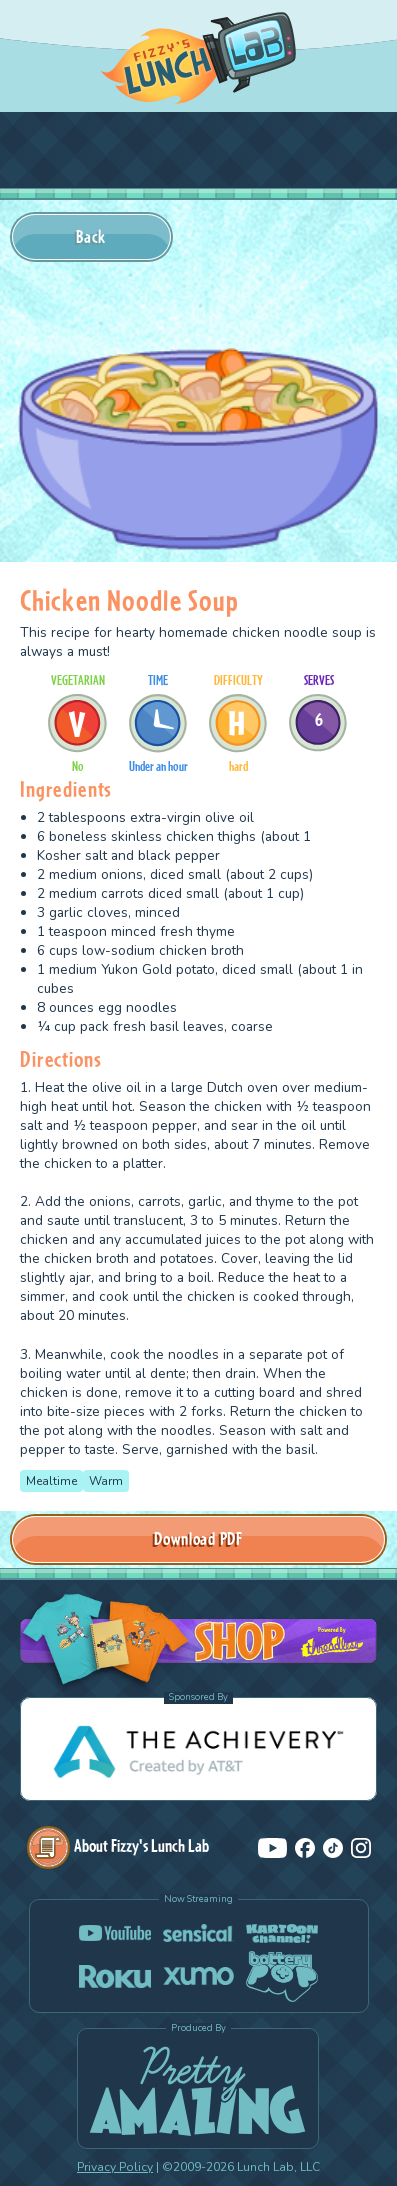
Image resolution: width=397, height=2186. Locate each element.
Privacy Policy (115, 2167)
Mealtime (51, 1481)
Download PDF (198, 1538)
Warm (106, 1481)
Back (91, 236)
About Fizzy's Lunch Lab (118, 1845)
